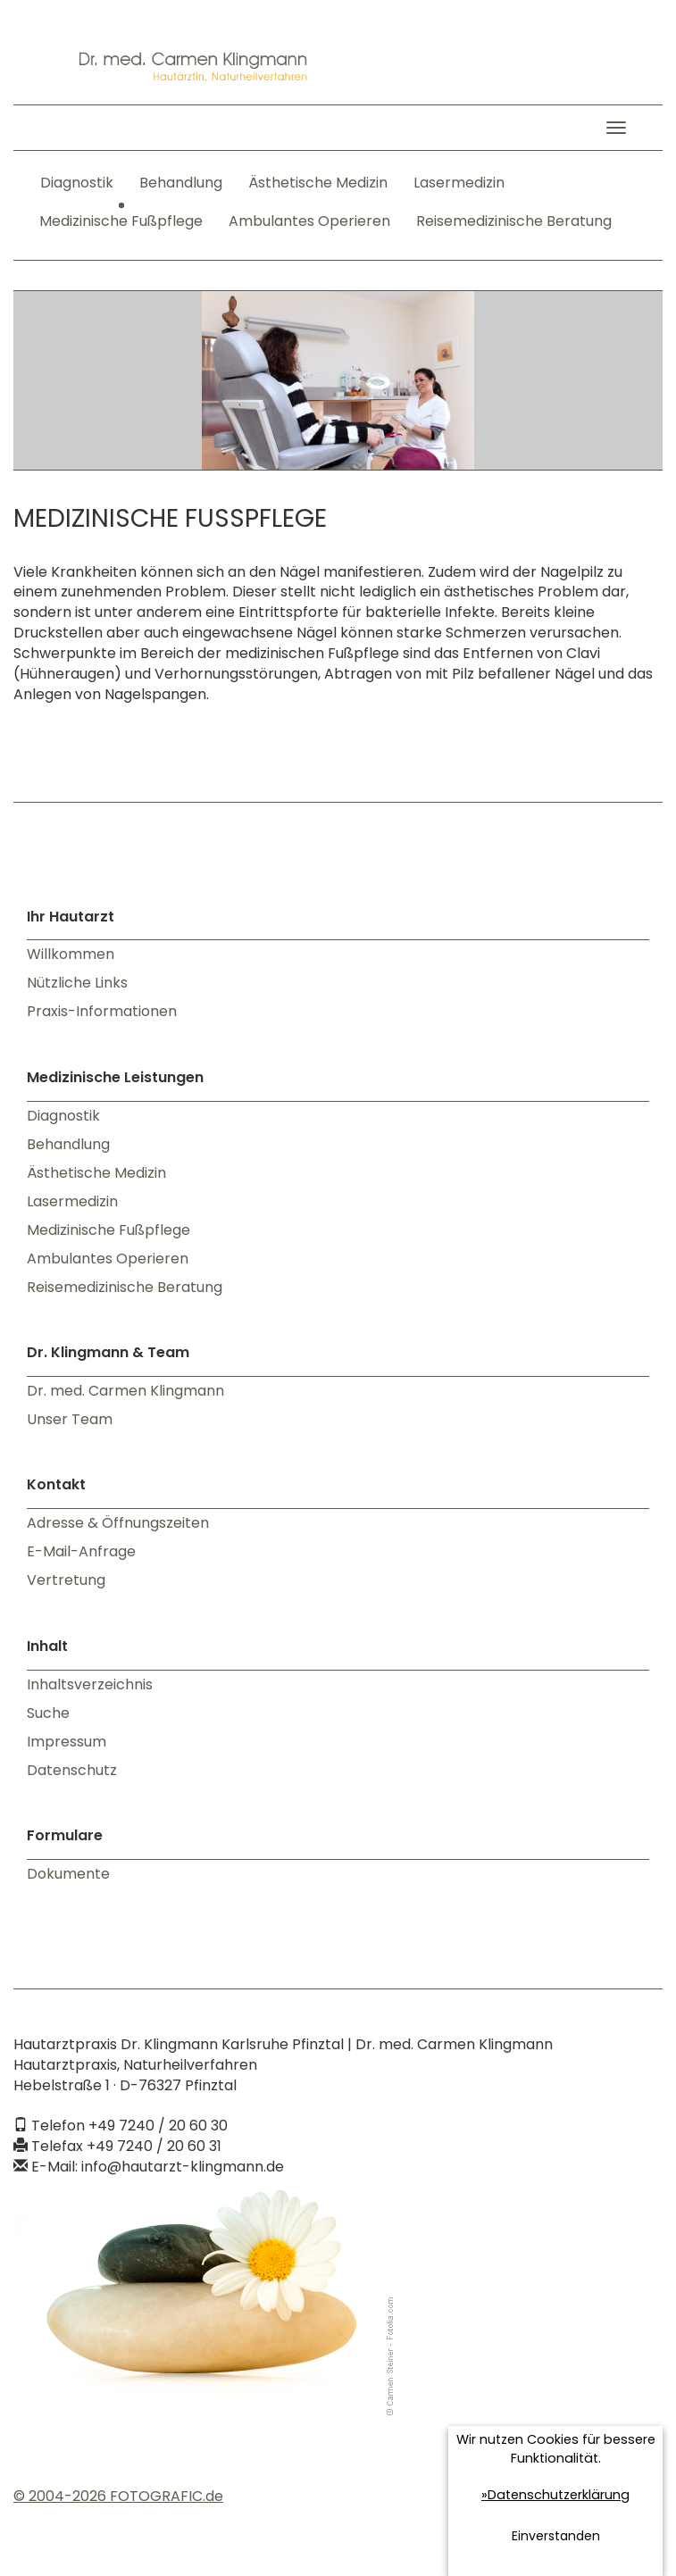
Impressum (66, 1741)
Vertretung (66, 1580)
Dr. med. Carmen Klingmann (125, 1390)
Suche (48, 1713)
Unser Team (70, 1419)
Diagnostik (76, 182)
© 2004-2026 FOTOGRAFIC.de (118, 2496)
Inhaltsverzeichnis (90, 1684)
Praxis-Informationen (102, 1011)
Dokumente (68, 1873)
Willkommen (70, 954)
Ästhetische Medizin (318, 182)
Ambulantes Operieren (309, 221)
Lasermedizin (459, 182)
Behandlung (180, 182)
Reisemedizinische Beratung (514, 221)
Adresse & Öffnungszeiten (118, 1523)
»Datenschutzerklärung (555, 2495)
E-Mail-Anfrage (81, 1551)
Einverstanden (556, 2536)
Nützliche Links (77, 982)
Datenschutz (72, 1770)
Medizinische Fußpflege (121, 221)
